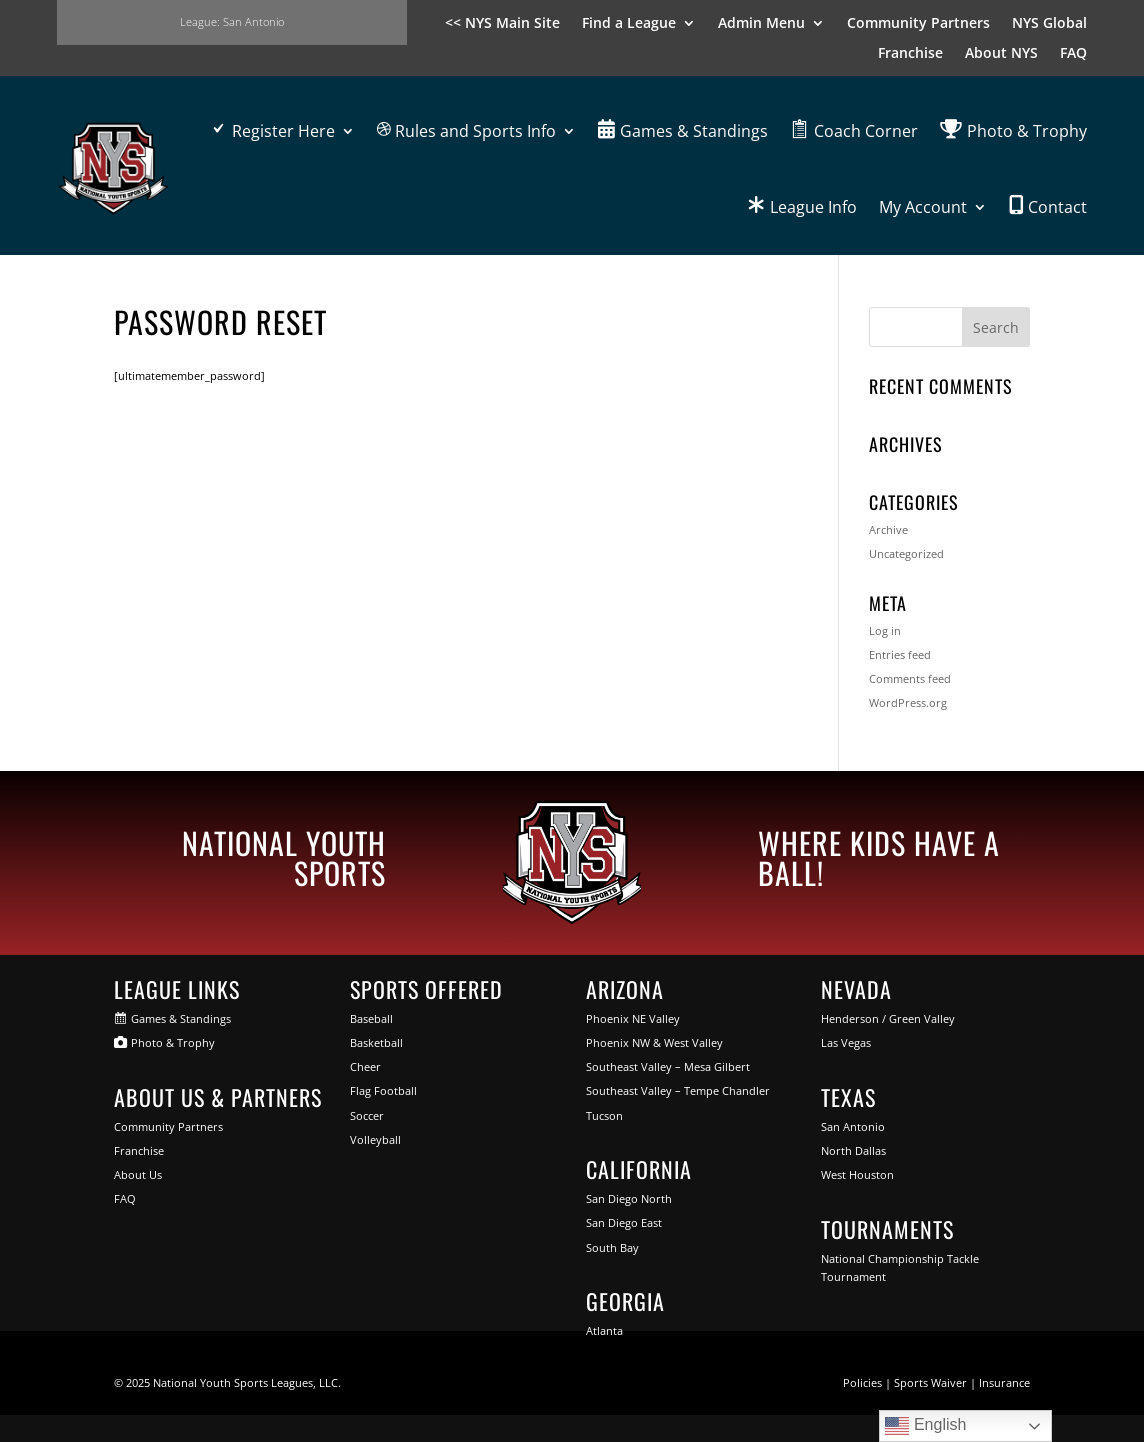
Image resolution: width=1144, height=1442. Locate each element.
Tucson (604, 1115)
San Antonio (853, 1126)
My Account (923, 207)
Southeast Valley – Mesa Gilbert (668, 1066)
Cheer (365, 1066)
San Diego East (624, 1222)
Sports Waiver (930, 1382)
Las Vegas (846, 1042)
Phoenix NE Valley (633, 1018)
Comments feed (910, 678)
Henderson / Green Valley (888, 1018)
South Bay (612, 1247)
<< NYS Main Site (502, 24)
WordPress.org (908, 702)
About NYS (1001, 54)
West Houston (857, 1174)
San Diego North (629, 1198)
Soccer (367, 1115)
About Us (138, 1174)
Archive (888, 529)
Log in (885, 630)
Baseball (371, 1018)
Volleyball (375, 1139)
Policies (862, 1382)
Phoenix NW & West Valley (654, 1042)
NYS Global (1049, 24)
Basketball (376, 1042)
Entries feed (900, 654)
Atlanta (604, 1330)
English (925, 1426)
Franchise (910, 54)
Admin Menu (761, 24)
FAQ (1073, 54)
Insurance (1004, 1382)
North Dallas (853, 1150)
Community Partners (918, 24)
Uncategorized (906, 553)
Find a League (629, 24)
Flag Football (383, 1090)
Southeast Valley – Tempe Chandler (678, 1090)
